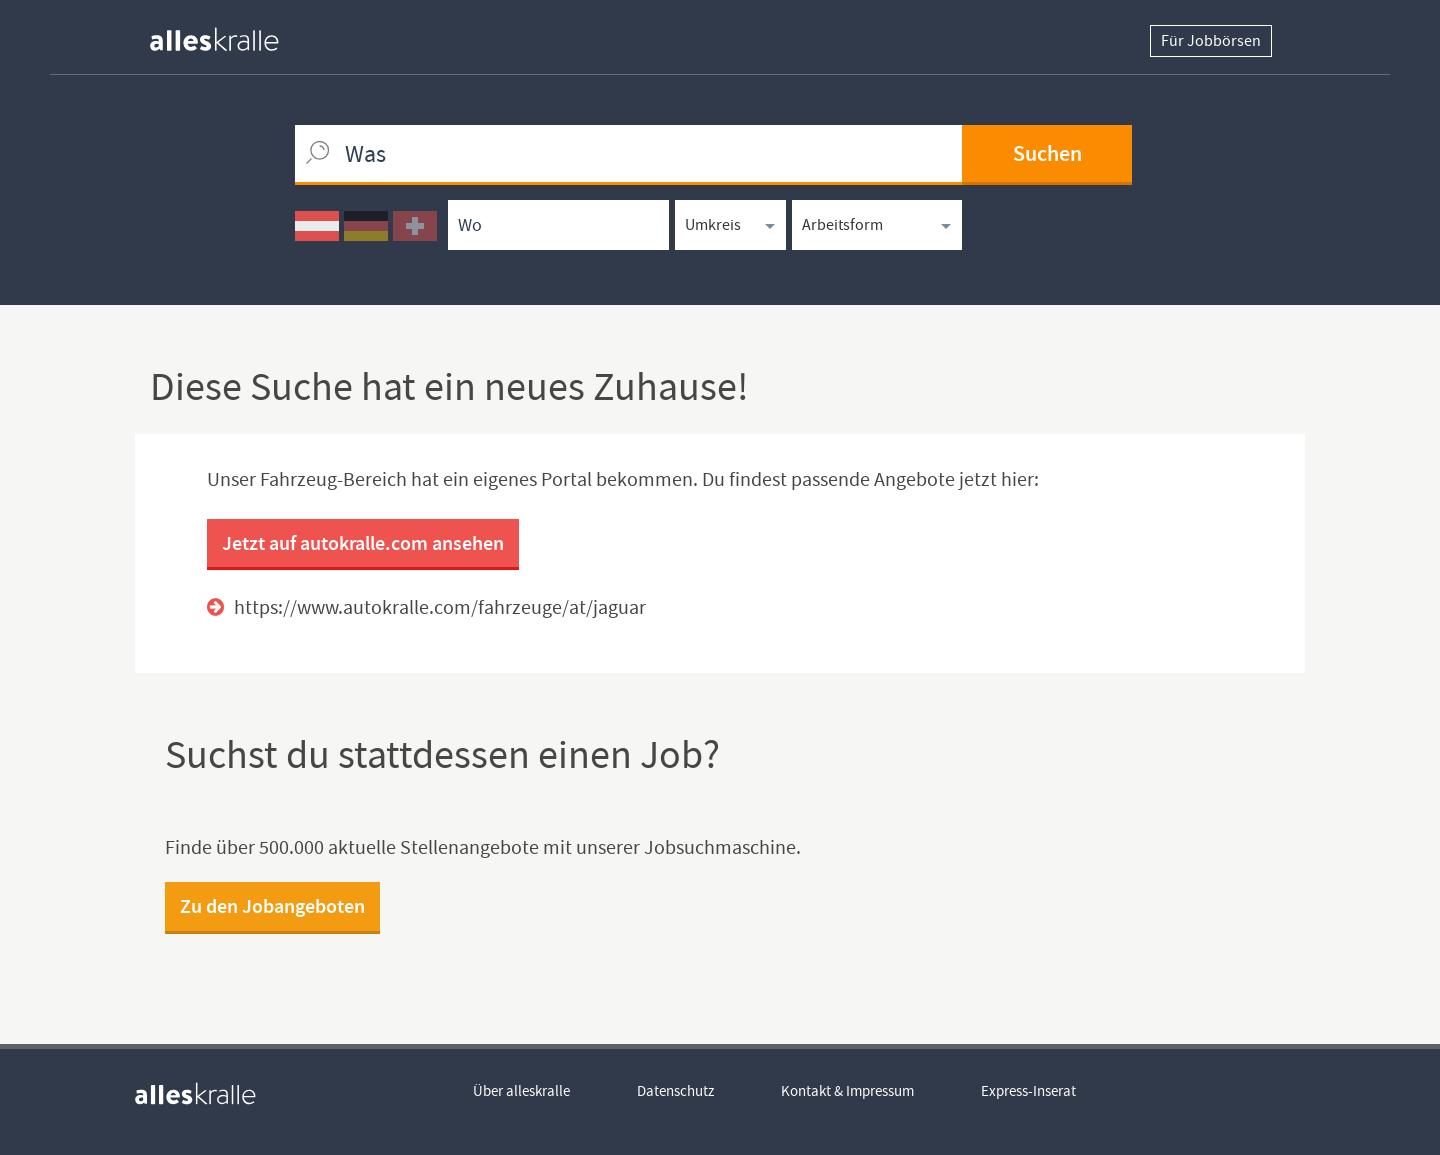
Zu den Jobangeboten (272, 906)
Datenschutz (675, 1091)
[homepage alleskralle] (230, 34)
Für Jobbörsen (1211, 41)
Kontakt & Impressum (847, 1091)
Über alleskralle (521, 1091)
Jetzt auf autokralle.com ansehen (363, 543)
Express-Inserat (1028, 1091)
